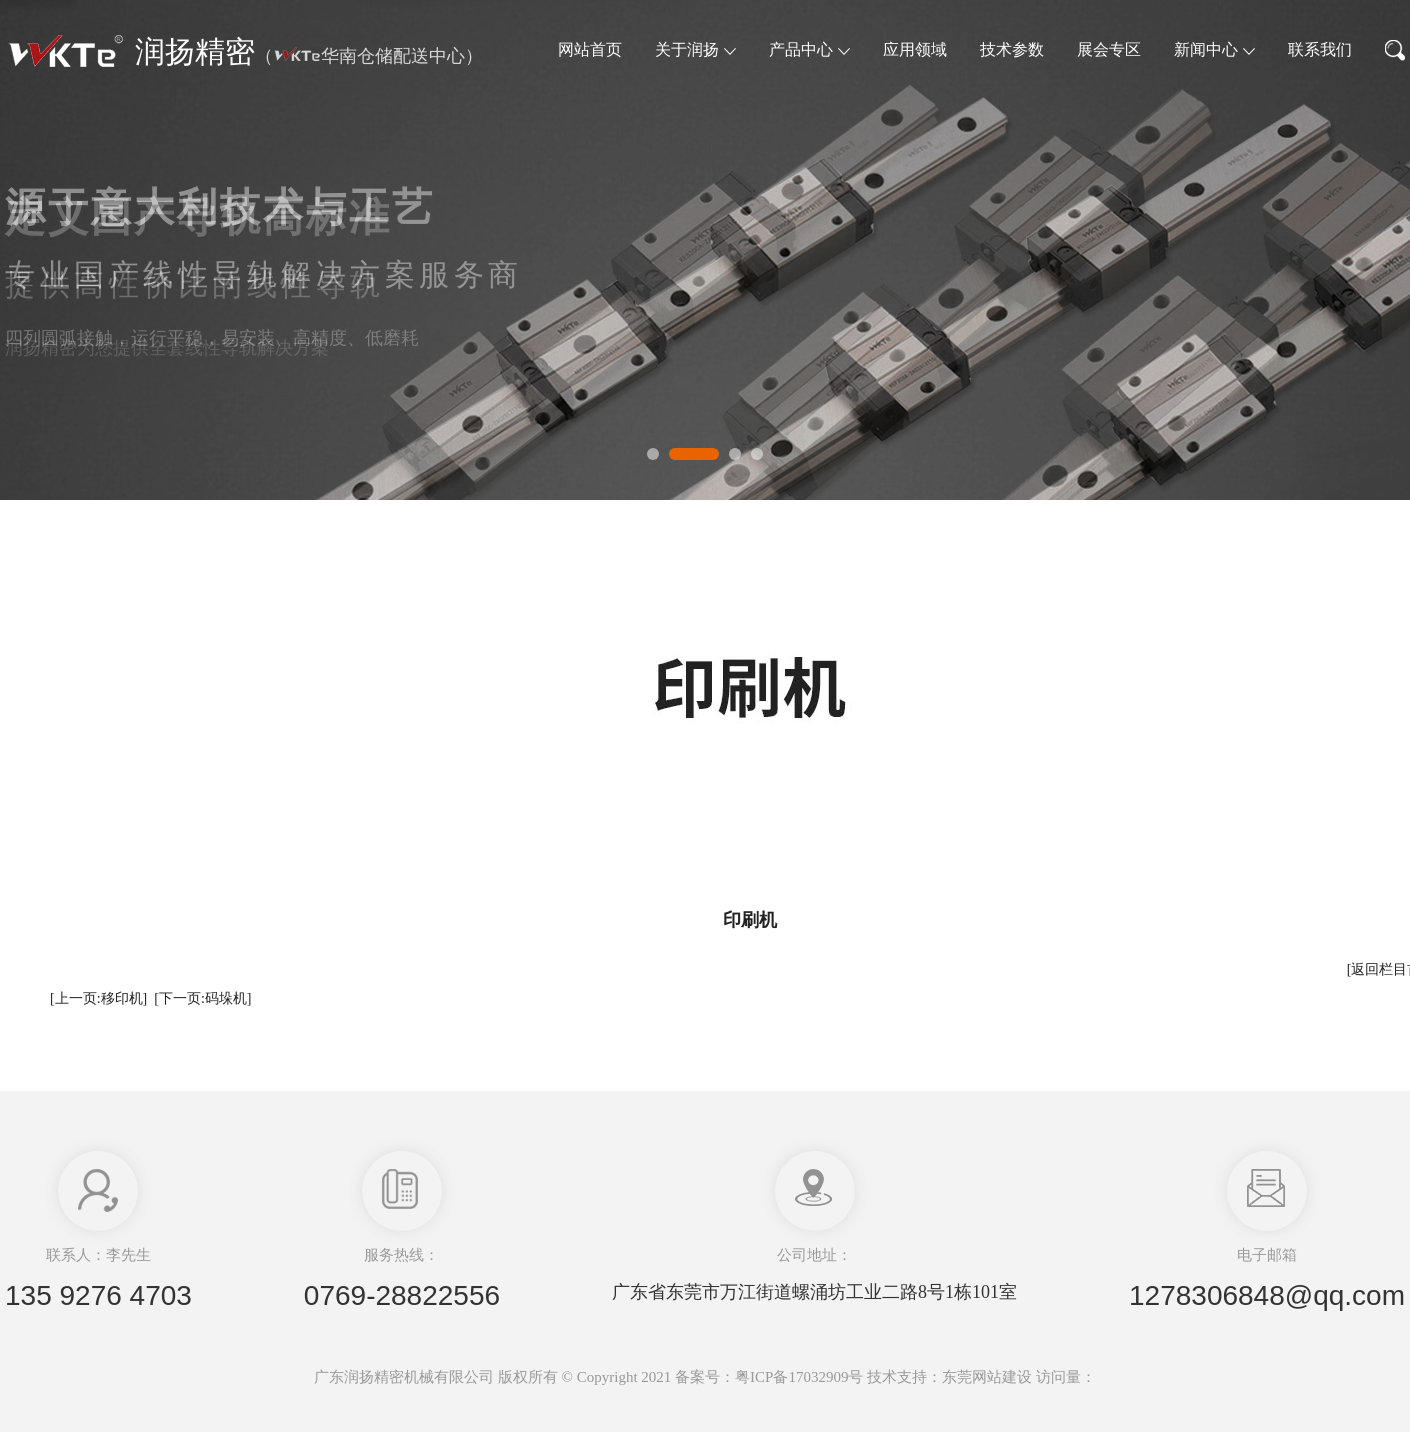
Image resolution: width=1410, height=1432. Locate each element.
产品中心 (809, 49)
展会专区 (1109, 49)
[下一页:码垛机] (202, 998)
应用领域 (915, 49)
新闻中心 (1214, 49)
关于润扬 (695, 49)
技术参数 (1012, 49)
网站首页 (590, 49)
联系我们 (1320, 49)
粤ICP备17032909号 (799, 1377)
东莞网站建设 (987, 1377)
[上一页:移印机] (98, 998)
